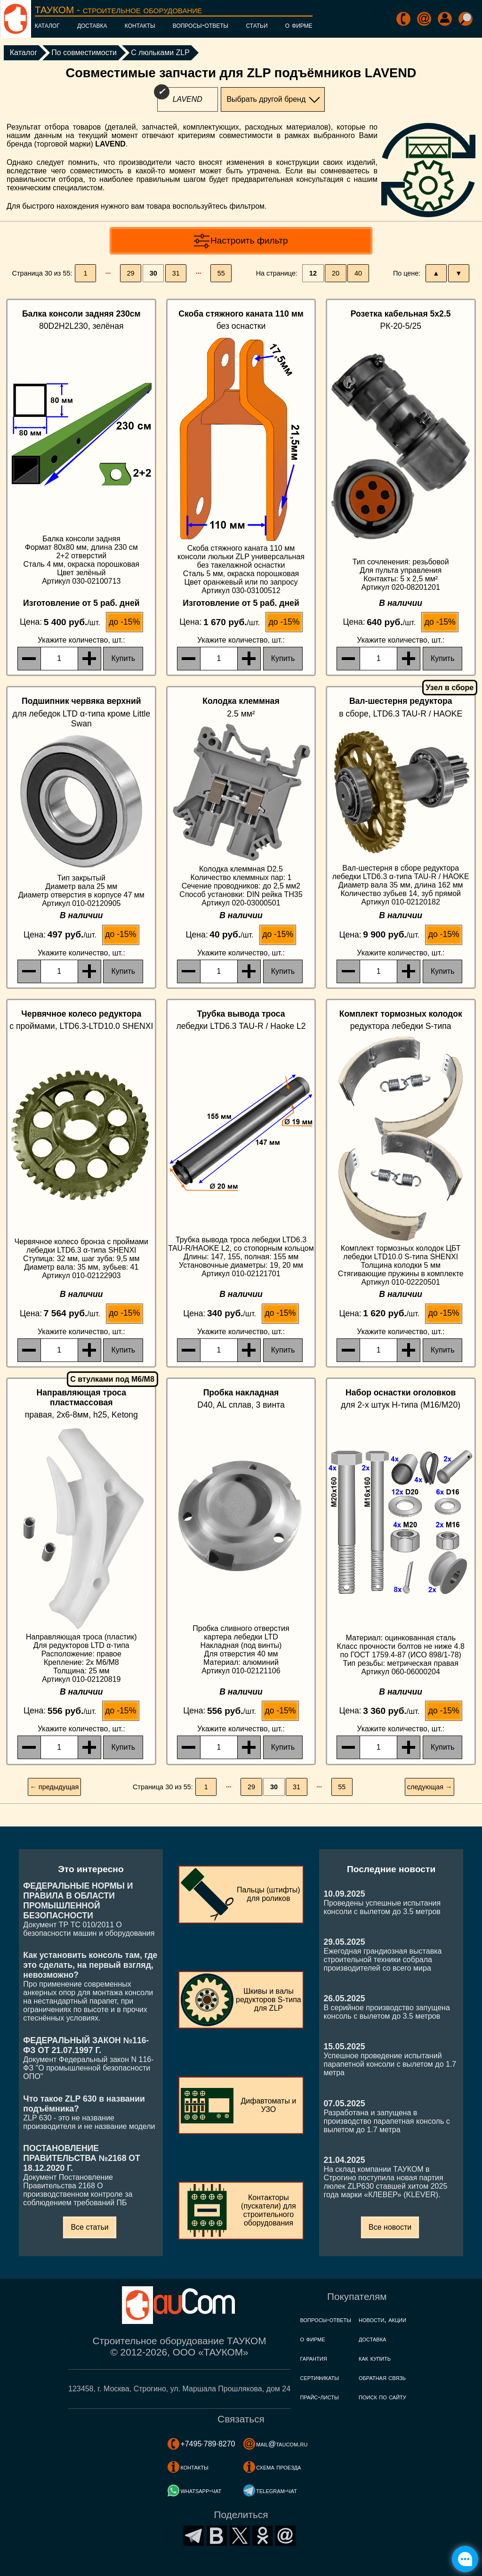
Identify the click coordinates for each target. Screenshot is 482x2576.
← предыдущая (54, 1787)
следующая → (429, 1787)
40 (358, 273)
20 (335, 273)
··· (108, 273)
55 (221, 273)
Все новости (390, 2227)
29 (131, 273)
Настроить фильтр (249, 240)
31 (176, 273)
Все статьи (89, 2227)
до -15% (124, 622)
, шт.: (81, 640)
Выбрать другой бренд (265, 99)
